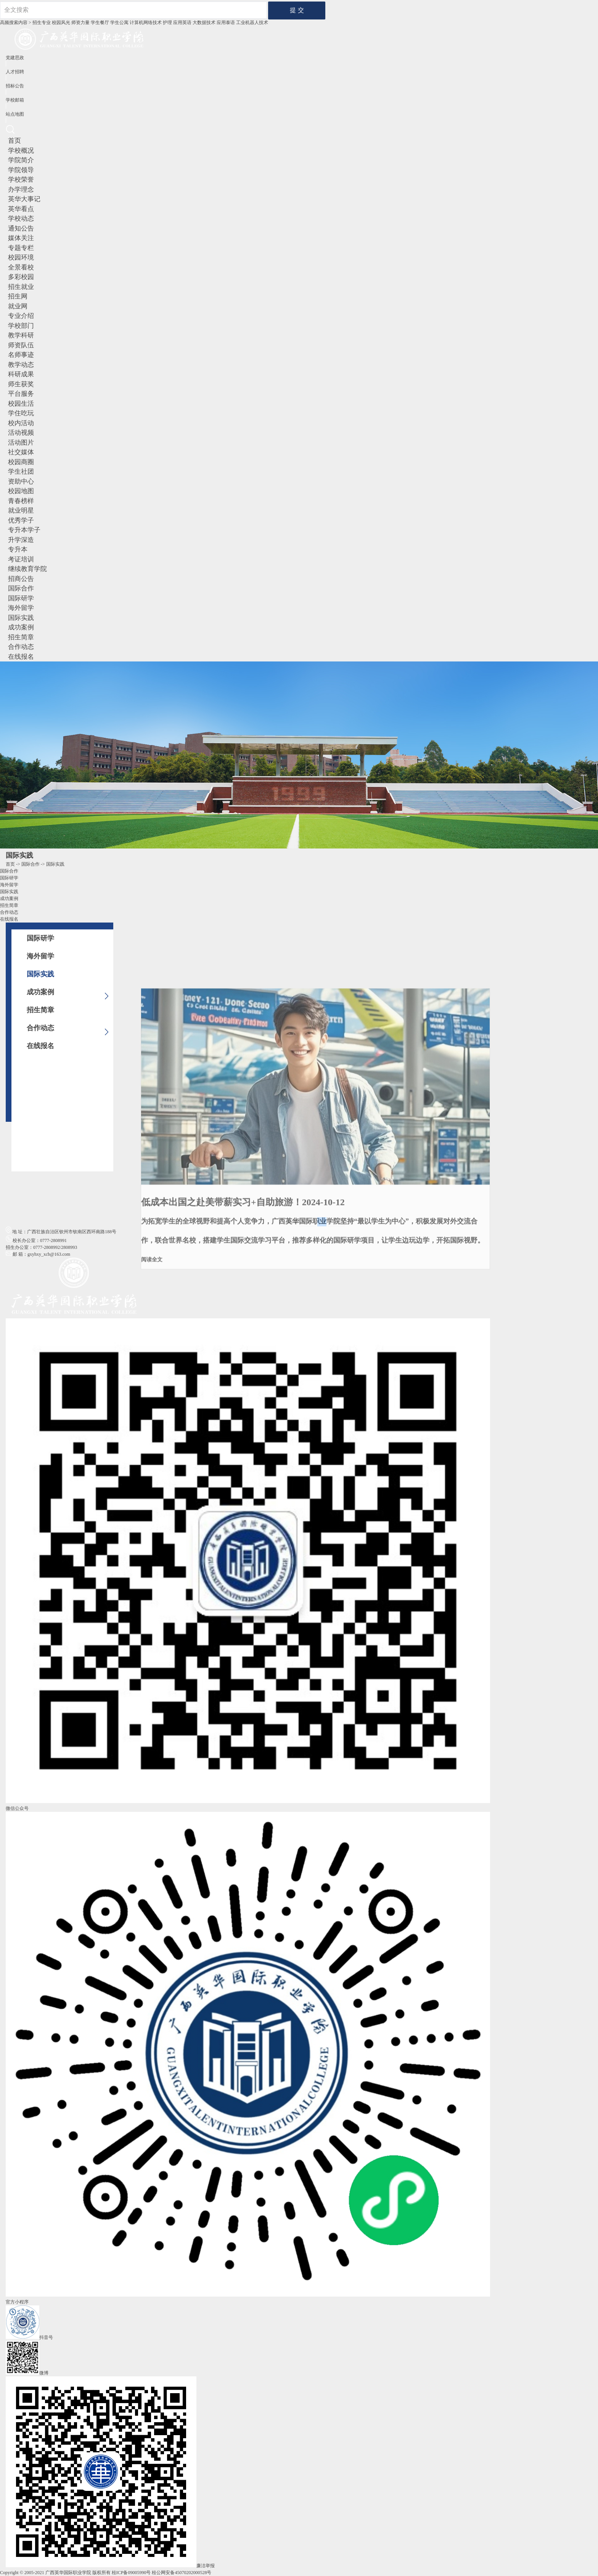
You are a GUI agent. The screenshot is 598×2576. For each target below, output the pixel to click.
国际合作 (21, 588)
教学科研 (21, 335)
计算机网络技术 (146, 22)
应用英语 (182, 22)
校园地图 (21, 491)
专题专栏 (21, 248)
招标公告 (15, 86)
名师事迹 (21, 354)
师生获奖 (21, 384)
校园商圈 (21, 462)
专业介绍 (21, 315)
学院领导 (21, 170)
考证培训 (21, 559)
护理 (167, 22)
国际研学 (21, 598)
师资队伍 (21, 345)
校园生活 (21, 403)
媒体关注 (21, 238)
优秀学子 (21, 520)
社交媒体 (21, 452)
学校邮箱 (15, 100)
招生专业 (41, 22)
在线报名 (21, 656)
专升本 (17, 549)
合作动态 (21, 646)
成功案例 (21, 627)
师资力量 (80, 22)
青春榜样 (21, 501)
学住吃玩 (21, 413)
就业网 (17, 306)
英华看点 (21, 209)
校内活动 (21, 423)
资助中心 (21, 481)
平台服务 (21, 393)
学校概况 (21, 150)
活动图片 (21, 442)
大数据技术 (204, 22)
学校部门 (21, 325)
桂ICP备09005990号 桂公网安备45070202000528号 (162, 2572)
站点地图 (15, 114)
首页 (14, 140)
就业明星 (21, 510)
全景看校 (21, 267)
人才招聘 (15, 71)
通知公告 (21, 228)
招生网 (17, 296)
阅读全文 (151, 1461)
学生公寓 (119, 22)
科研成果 (21, 374)
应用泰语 (226, 22)
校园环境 (21, 257)
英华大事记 (24, 199)
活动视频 (21, 432)
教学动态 (21, 364)
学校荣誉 (21, 179)
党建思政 (15, 57)
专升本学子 (24, 530)
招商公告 (21, 578)
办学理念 (21, 189)
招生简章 (21, 637)
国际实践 (21, 617)
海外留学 (21, 607)
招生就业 (21, 286)
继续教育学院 (27, 569)
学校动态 (21, 218)
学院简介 (21, 160)
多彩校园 (21, 277)
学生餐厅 (100, 22)
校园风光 (61, 22)
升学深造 (21, 540)
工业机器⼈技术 (252, 22)
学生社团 (21, 471)
